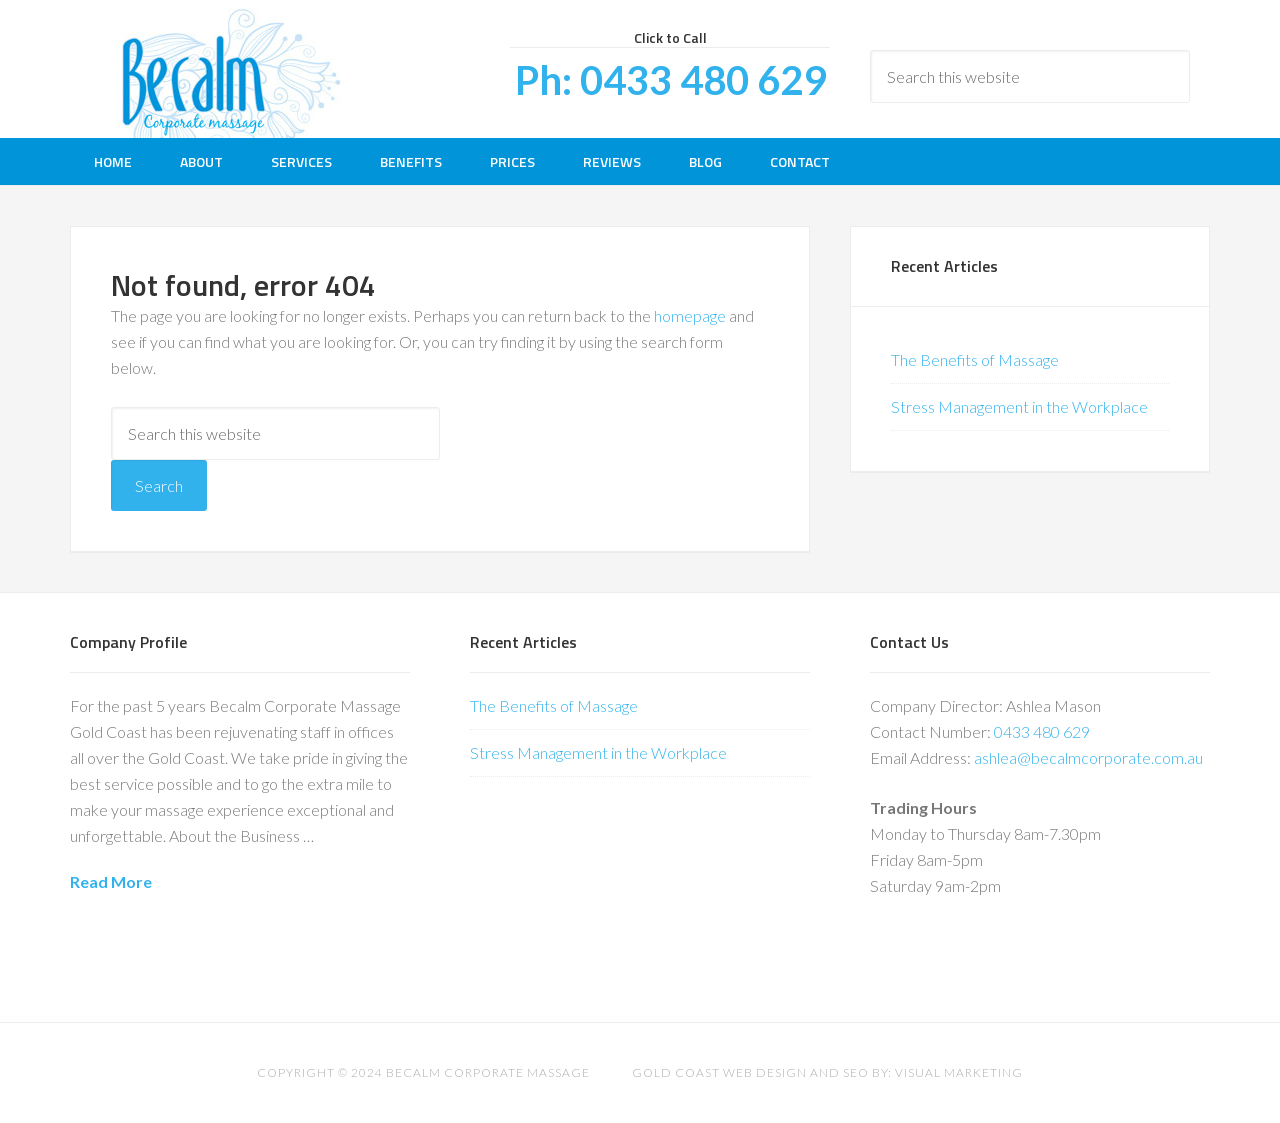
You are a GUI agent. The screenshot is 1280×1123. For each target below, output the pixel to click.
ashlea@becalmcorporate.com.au (1088, 757)
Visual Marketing (959, 1072)
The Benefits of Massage (975, 359)
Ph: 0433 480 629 (670, 80)
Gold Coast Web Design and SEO (750, 1072)
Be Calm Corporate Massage (230, 69)
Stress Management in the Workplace (1019, 406)
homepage (690, 315)
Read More (111, 881)
